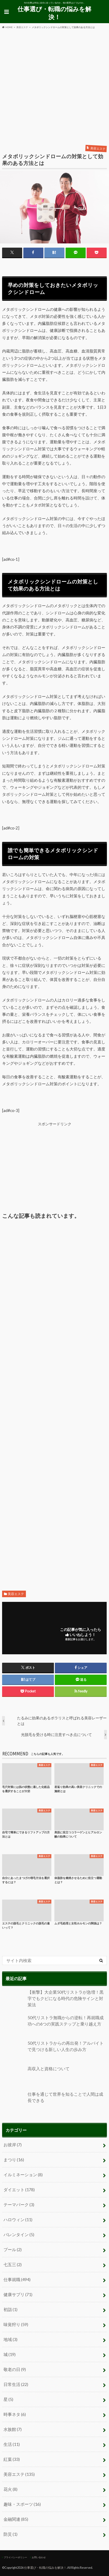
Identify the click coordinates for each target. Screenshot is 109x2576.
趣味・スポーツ (22, 2504)
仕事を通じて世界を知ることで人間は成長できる (52, 2102)
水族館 (13, 2429)
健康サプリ (18, 2294)
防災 (11, 2534)
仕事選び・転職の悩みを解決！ (54, 13)
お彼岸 (13, 2144)
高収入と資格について (36, 2077)
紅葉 (12, 2459)
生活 (12, 2444)
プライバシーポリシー (15, 2557)
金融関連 (16, 2519)
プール (13, 2249)
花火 (11, 2489)
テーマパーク (19, 2204)
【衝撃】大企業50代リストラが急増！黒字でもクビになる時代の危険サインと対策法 (53, 2000)
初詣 (11, 2309)
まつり (14, 2159)
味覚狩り (16, 2324)
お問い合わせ (39, 2557)
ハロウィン (18, 2219)
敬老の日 (15, 2369)
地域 (11, 2339)
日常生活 (16, 2384)
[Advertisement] (54, 86)
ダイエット (19, 2189)
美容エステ (16, 1594)
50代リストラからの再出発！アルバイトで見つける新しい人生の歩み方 (53, 2051)
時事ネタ (15, 2414)
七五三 (13, 2264)
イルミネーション (23, 2174)
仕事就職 (17, 2279)
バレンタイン (19, 2234)
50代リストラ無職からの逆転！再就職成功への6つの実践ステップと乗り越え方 (53, 2026)
